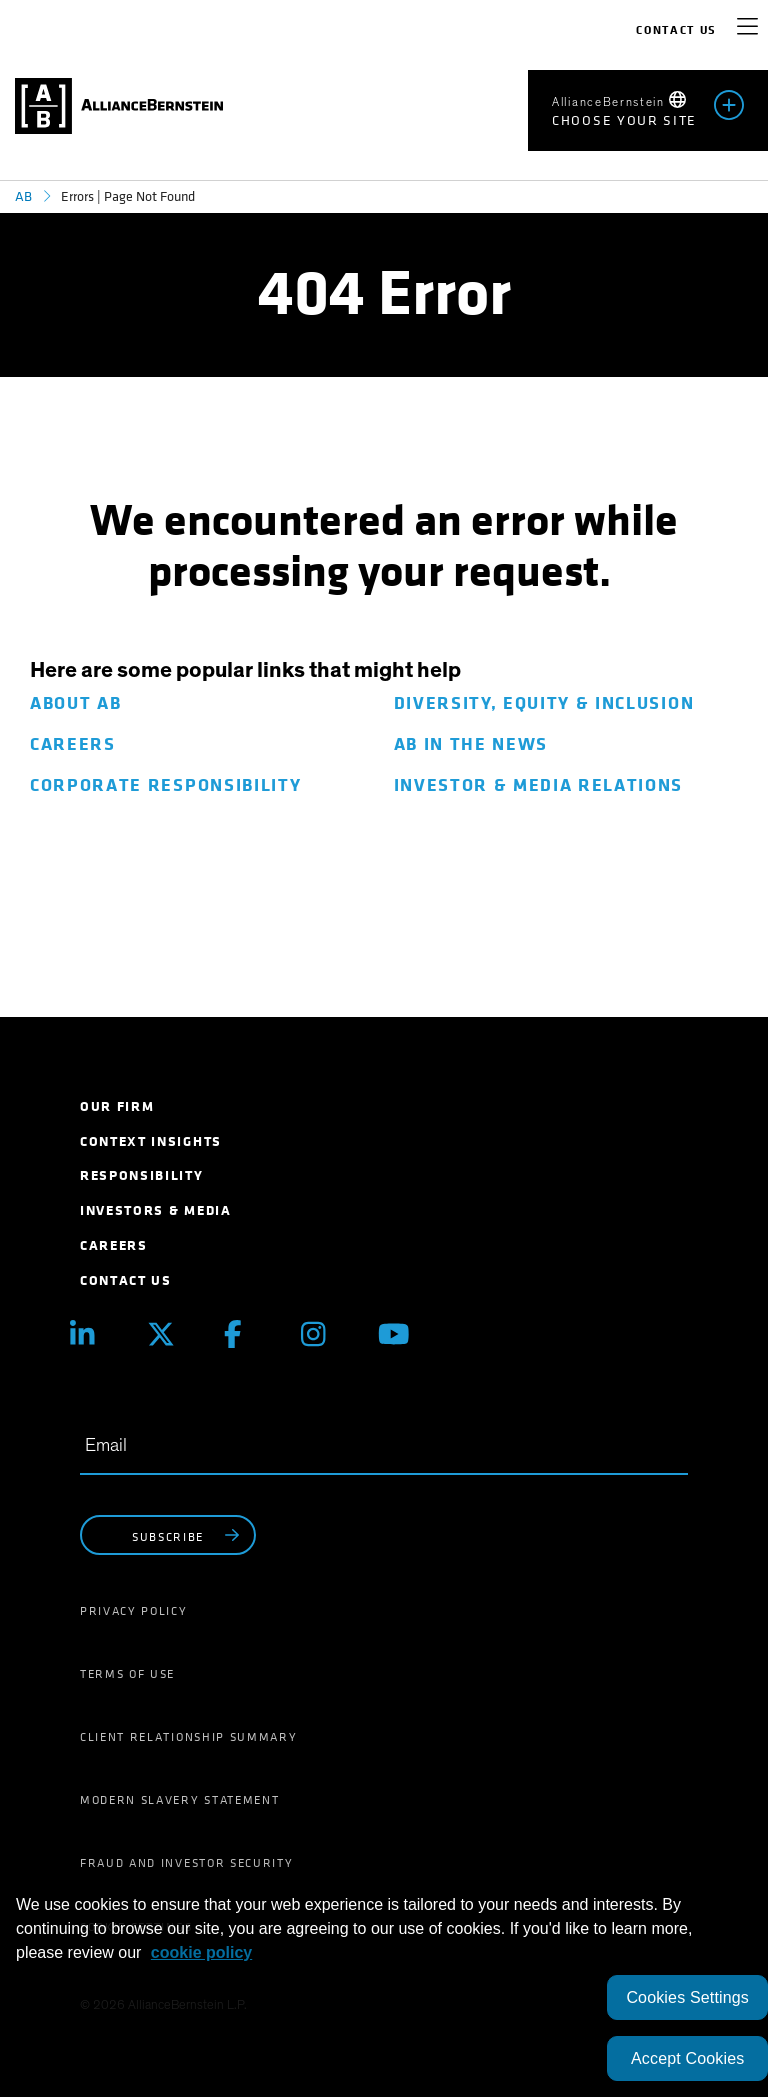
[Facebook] (247, 1334)
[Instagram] (324, 1334)
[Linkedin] (93, 1334)
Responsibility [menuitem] (142, 1175)
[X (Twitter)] (170, 1334)
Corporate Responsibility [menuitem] (165, 785)
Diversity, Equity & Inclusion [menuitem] (544, 703)
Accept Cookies (687, 2058)
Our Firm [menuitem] (117, 1106)
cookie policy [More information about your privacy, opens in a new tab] (201, 1952)
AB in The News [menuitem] (471, 744)
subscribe (188, 1536)
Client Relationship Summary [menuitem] (188, 1737)
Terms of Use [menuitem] (127, 1674)
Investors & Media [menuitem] (156, 1210)
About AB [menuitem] (75, 703)
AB (23, 196)
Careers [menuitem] (73, 744)
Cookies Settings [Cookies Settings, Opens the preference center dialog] (687, 1997)
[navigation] (747, 30)
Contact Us (676, 30)
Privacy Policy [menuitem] (134, 1611)
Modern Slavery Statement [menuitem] (179, 1800)
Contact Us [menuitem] (126, 1280)
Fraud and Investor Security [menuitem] (186, 1863)
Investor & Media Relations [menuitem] (539, 785)
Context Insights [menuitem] (151, 1141)
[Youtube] (401, 1334)
